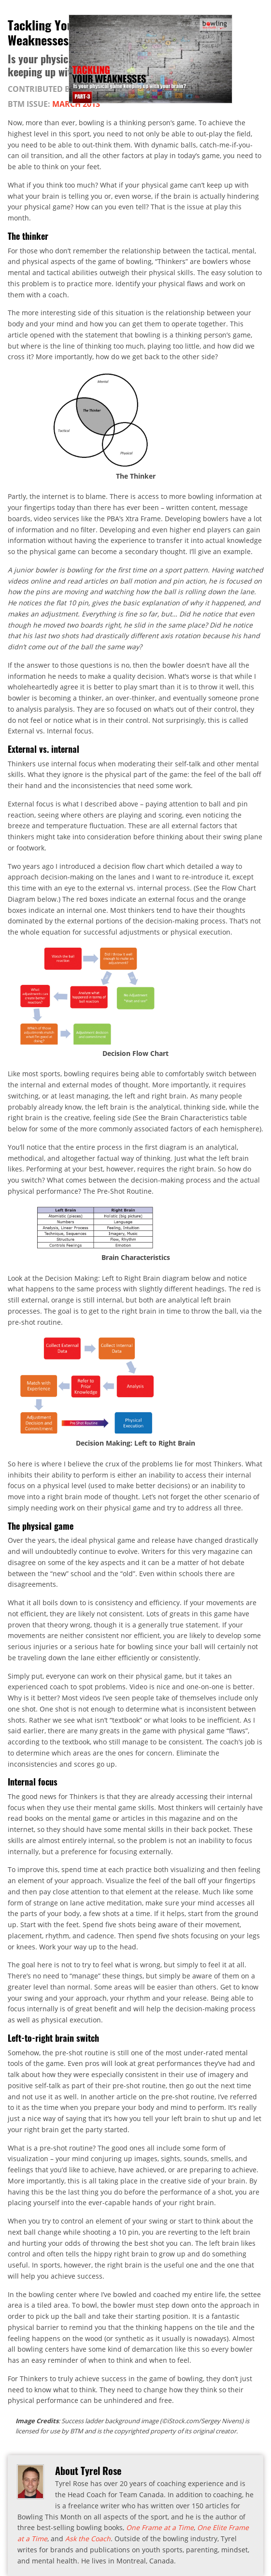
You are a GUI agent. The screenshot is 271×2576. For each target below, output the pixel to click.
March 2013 (76, 104)
